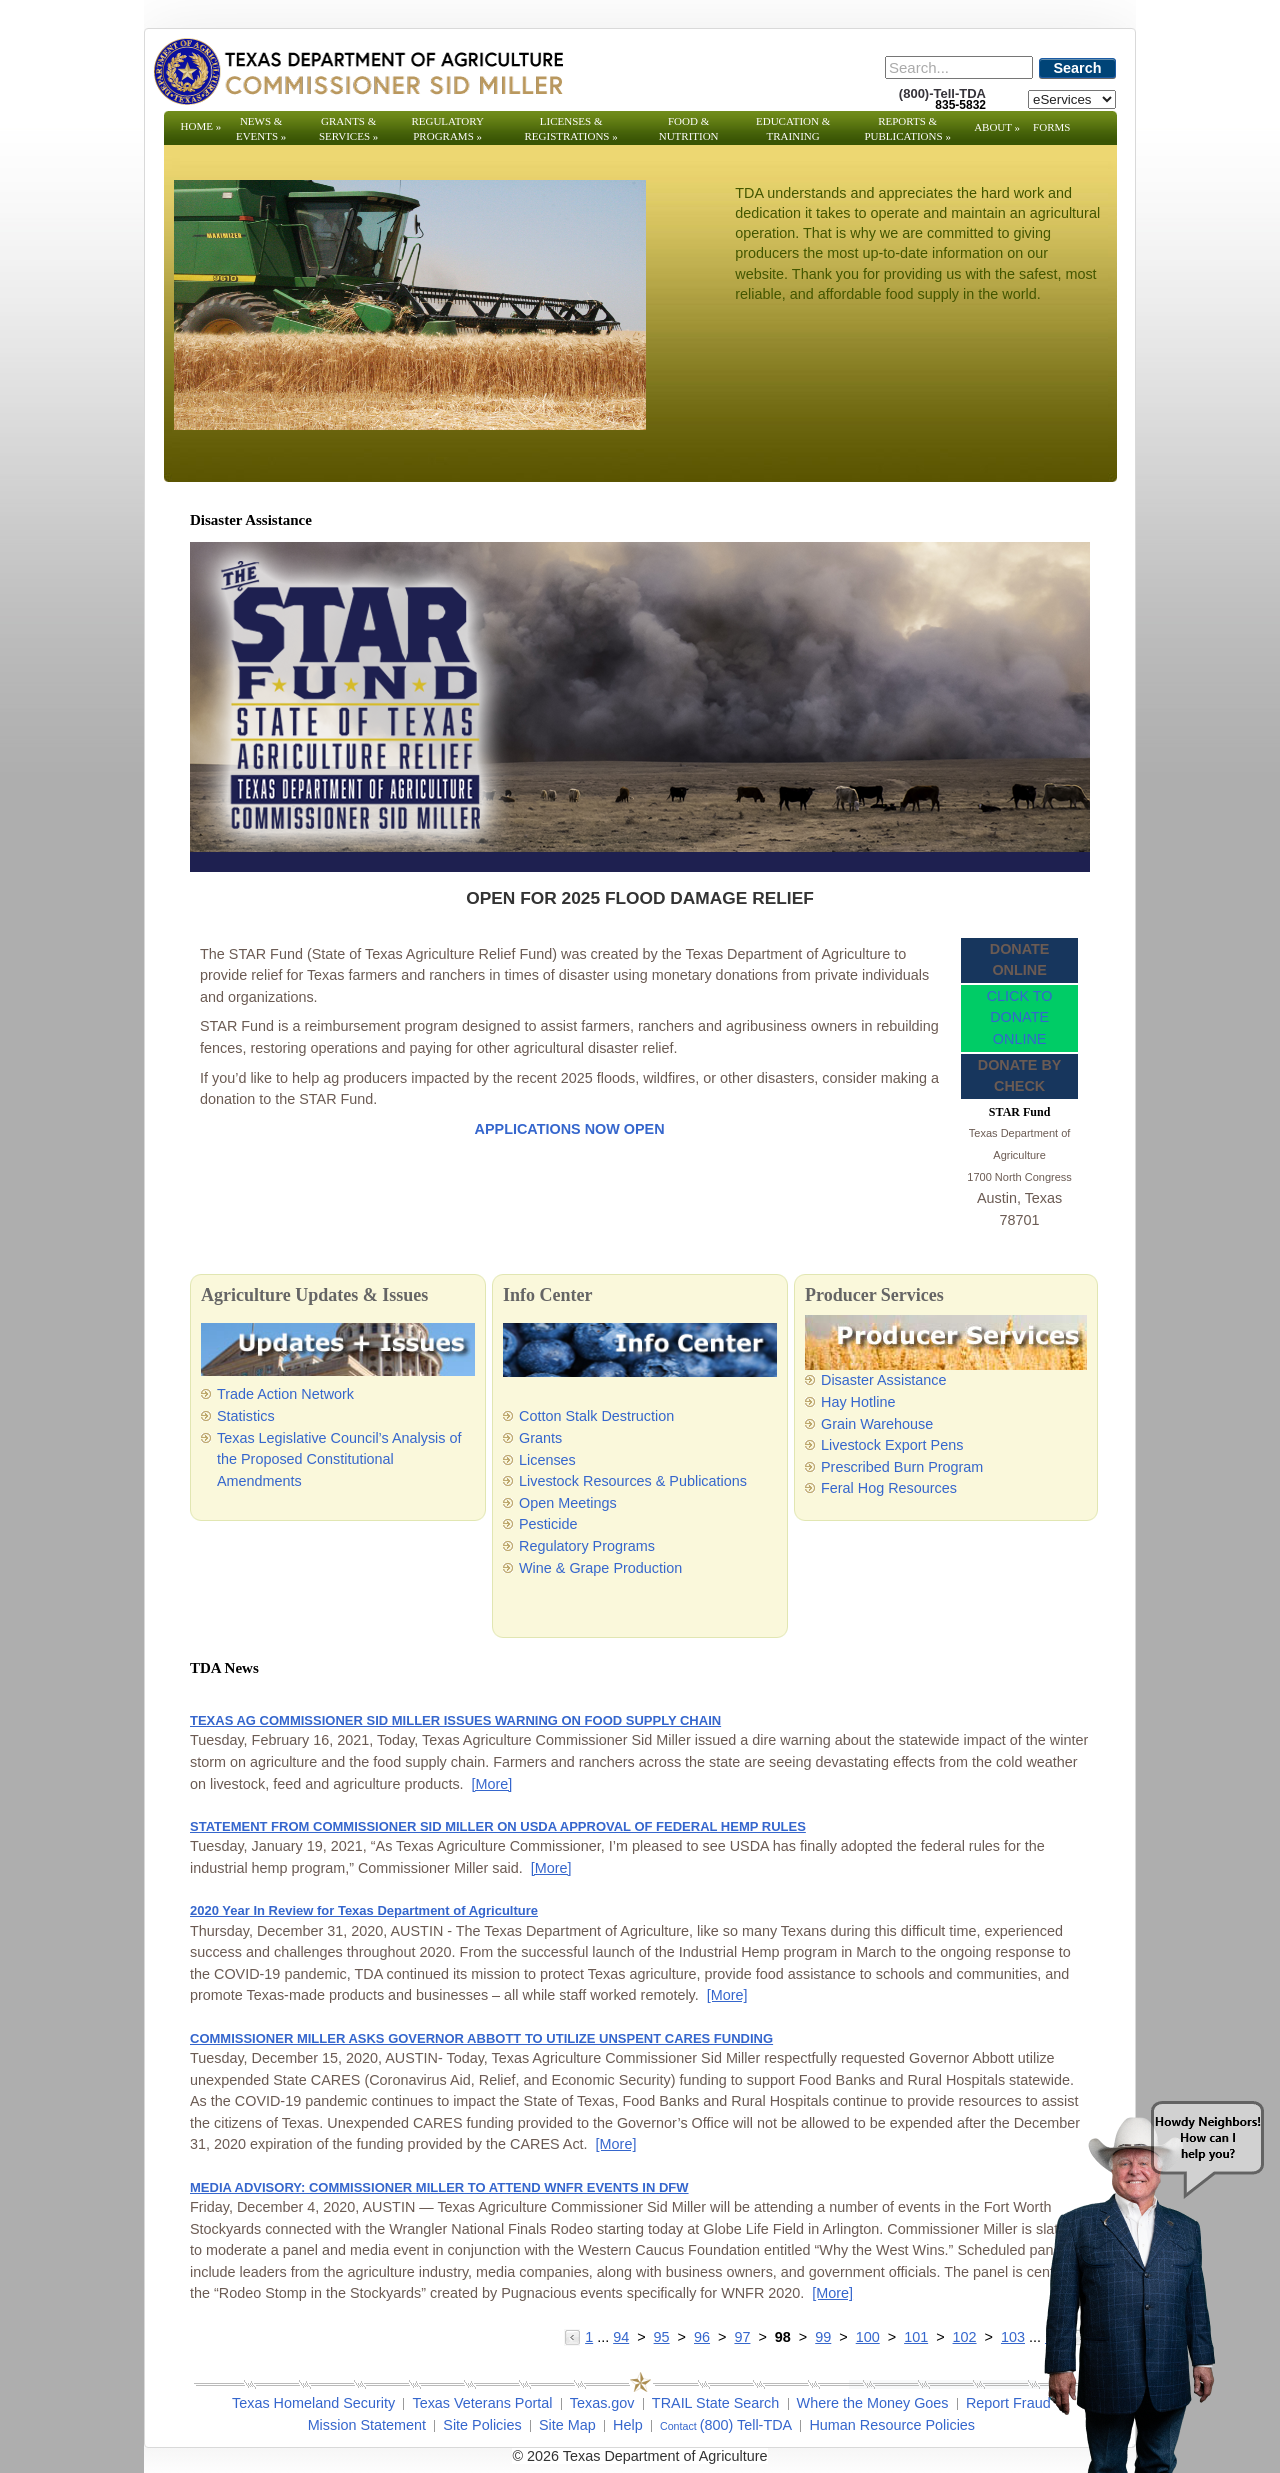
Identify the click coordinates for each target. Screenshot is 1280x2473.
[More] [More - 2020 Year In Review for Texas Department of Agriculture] (727, 1995)
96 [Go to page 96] (702, 2337)
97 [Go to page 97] (742, 2337)
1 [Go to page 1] (589, 2337)
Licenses (547, 1460)
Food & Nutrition (689, 128)
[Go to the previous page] (574, 2337)
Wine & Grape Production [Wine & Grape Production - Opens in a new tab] (600, 1568)
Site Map (567, 2425)
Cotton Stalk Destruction (596, 1416)
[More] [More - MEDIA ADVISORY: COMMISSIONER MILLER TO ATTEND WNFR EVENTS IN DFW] (832, 2293)
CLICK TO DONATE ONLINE (1020, 1017)
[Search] (959, 67)
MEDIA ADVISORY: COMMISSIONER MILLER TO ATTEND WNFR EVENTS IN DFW (439, 2187)
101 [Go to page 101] (916, 2337)
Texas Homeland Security (313, 2403)
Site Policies (482, 2425)
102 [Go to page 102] (965, 2337)
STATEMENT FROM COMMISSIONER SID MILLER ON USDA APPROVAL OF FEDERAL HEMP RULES (498, 1826)
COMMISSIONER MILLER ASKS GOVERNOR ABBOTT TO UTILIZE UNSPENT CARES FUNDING (481, 2038)
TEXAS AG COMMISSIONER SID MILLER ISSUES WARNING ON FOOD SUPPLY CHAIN (455, 1720)
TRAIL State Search (715, 2403)
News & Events (261, 128)
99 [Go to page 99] (823, 2337)
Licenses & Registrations (571, 128)
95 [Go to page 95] (662, 2337)
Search (1078, 68)
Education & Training (793, 128)
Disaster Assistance (884, 1380)
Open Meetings (568, 1503)
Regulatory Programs (447, 128)
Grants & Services (348, 128)
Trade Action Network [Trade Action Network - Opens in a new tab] (285, 1394)
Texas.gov (602, 2403)
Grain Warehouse (877, 1424)
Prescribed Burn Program (902, 1467)
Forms (1051, 127)
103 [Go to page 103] (1013, 2337)
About (997, 127)
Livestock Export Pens (892, 1445)
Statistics (246, 1416)
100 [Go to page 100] (868, 2337)
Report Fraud (1008, 2403)
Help (628, 2425)
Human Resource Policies (892, 2425)
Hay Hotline (858, 1402)
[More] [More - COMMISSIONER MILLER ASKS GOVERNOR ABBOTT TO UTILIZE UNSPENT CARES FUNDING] (616, 2144)
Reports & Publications (907, 128)
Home (201, 126)
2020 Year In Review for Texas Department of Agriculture (364, 1910)
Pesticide (548, 1524)
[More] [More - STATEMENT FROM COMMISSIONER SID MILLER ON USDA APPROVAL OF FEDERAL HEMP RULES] (551, 1868)
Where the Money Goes (873, 2403)
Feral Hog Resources (889, 1488)
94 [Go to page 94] (621, 2337)
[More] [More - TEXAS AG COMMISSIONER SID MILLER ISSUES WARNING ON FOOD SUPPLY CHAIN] (492, 1784)
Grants (540, 1438)
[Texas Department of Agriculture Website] (357, 71)
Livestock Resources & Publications (633, 1481)
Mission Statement (367, 2425)
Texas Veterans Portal (482, 2403)
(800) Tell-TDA (746, 2425)
